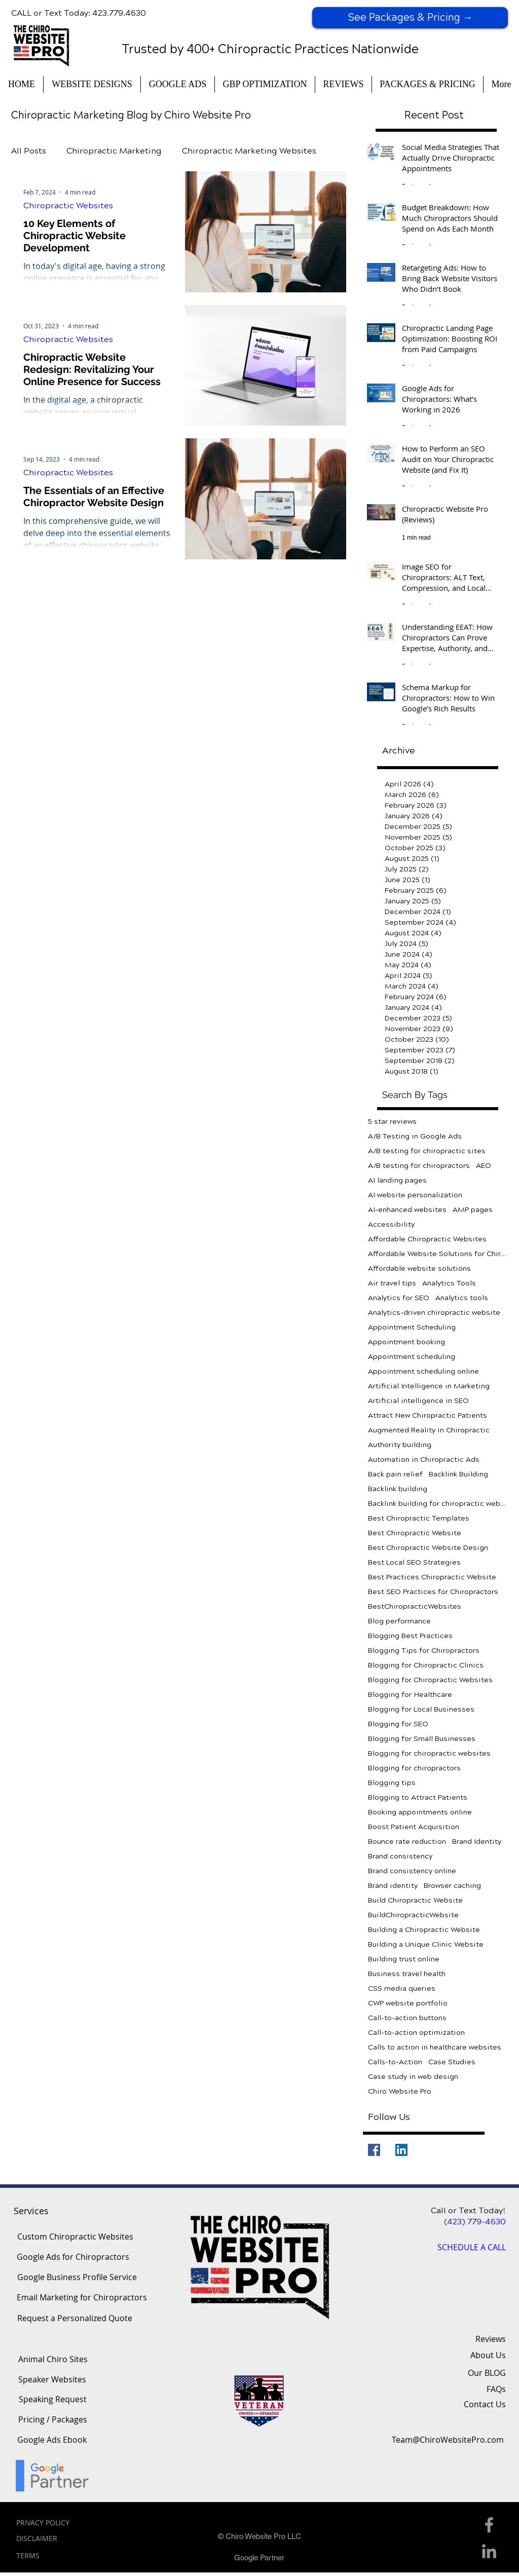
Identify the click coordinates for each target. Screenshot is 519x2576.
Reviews (490, 2338)
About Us (488, 2355)
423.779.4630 (119, 13)
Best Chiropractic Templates (418, 1518)
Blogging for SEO (398, 1724)
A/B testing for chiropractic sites (427, 1151)
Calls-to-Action (395, 2062)
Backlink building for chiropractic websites (438, 1503)
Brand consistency (400, 1856)
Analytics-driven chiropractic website (434, 1312)
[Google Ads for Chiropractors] (72, 2257)
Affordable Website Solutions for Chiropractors (438, 1253)
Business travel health (407, 1973)
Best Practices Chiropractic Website (432, 1577)
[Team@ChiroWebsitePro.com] (447, 2440)
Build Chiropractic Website (415, 1900)
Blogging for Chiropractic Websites (430, 1680)
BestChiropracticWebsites (414, 1606)
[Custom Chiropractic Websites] (75, 2237)
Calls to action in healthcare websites (434, 2047)
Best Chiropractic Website (414, 1533)
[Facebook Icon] (489, 2525)
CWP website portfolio (408, 2003)
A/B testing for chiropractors (419, 1165)
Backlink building (397, 1489)
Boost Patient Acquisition (413, 1827)
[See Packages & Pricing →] (410, 17)
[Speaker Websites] (52, 2380)
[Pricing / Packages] (52, 2420)
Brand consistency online (412, 1871)
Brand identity (393, 1885)
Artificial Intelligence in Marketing (429, 1386)
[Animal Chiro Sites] (52, 2360)
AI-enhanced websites (407, 1209)
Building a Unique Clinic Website (426, 1944)
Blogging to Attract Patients (417, 1797)
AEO (483, 1165)
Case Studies (451, 2062)
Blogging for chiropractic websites (429, 1753)
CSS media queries (401, 1988)
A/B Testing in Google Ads (415, 1136)
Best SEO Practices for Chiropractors (433, 1591)
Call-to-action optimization (416, 2032)
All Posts (28, 151)
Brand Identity (476, 1841)
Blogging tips (392, 1782)
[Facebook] (374, 2150)
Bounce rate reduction (407, 1841)
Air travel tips (392, 1283)
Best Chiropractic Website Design (428, 1547)
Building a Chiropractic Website (424, 1929)
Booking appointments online (420, 1812)
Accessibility (391, 1224)
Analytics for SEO (398, 1298)
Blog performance (399, 1621)
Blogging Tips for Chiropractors (423, 1650)
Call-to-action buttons (407, 2018)
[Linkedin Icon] (489, 2551)
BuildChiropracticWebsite (413, 1915)
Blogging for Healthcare (410, 1694)
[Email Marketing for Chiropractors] (82, 2298)
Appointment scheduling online (423, 1371)
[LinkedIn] (401, 2150)
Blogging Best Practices (410, 1636)
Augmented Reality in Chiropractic (429, 1430)
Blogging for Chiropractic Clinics (426, 1665)
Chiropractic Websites (68, 205)
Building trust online (403, 1959)
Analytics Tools (449, 1283)
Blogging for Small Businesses (421, 1738)
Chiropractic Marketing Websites (249, 151)
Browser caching (452, 1885)
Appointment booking (406, 1342)
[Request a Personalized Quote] (74, 2318)
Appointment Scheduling (412, 1327)
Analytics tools (461, 1298)
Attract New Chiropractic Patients (427, 1415)
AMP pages (473, 1209)
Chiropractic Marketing (114, 151)
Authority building (399, 1445)
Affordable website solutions (419, 1268)
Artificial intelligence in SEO (418, 1400)
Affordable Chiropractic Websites (427, 1239)
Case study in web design (413, 2076)
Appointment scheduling (411, 1356)
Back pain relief (395, 1474)
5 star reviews (392, 1121)
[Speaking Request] (52, 2400)
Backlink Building (458, 1474)
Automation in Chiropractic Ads (423, 1459)
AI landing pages (397, 1180)
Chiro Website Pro (399, 2091)
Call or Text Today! (468, 2210)
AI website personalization (415, 1195)
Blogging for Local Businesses (421, 1709)
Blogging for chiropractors (414, 1768)
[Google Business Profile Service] (77, 2277)
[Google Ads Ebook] (52, 2440)
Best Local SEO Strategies (414, 1562)
